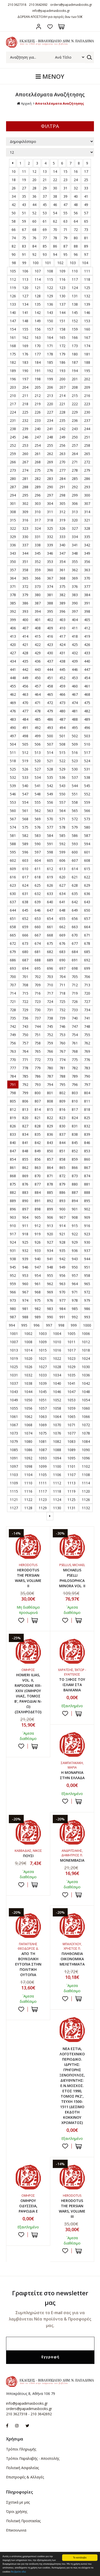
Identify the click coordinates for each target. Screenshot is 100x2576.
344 (25, 553)
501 (62, 735)
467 (75, 694)
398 (87, 611)
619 (50, 877)
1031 (14, 1375)
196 (13, 379)
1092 (28, 1458)
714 (13, 993)
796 (75, 1084)
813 (25, 1109)
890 (25, 1200)
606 (62, 860)
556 (50, 802)
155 (25, 329)
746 (62, 1026)
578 (62, 827)
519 (25, 760)
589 (25, 843)
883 (25, 1192)
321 (87, 520)
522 (62, 760)
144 (62, 312)
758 (38, 1043)
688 (38, 960)
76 (34, 237)
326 (62, 528)
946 (25, 1267)
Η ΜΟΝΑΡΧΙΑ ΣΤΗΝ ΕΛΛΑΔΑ (72, 1775)
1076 (57, 1433)
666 (25, 935)
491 (25, 727)
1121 (14, 1499)
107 (38, 271)
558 (75, 802)
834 (25, 1134)
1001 (14, 1333)
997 (49, 1325)
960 (25, 1283)
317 (38, 520)
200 (62, 379)
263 (62, 453)
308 (13, 511)
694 (25, 968)
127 (25, 296)
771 (25, 1059)
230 (87, 412)
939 (25, 1258)
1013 (14, 1350)
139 (87, 304)
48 (76, 204)
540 (25, 785)
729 (25, 1009)
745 (50, 1026)
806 (25, 1101)
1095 (71, 1458)
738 (50, 1018)
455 (13, 686)
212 (38, 395)
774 (62, 1059)
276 (50, 470)
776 (87, 1059)
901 (75, 1209)
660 (38, 926)
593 (75, 843)
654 (50, 918)
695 (38, 968)
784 (13, 1076)
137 (62, 304)
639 (38, 901)
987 (13, 1317)
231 (13, 420)
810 (75, 1101)
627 (62, 885)
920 (50, 1234)
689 (50, 960)
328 (87, 528)
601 (87, 852)
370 (87, 578)
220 (50, 403)
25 (86, 179)
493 (50, 727)
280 (13, 478)
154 (13, 329)
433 (87, 652)
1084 (86, 1441)
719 (75, 993)
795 (62, 1084)
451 (50, 677)
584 (50, 835)
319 (62, 520)
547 (25, 794)
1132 (86, 1507)
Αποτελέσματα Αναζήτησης (59, 103)
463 (25, 694)
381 (50, 594)
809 (62, 1101)
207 (62, 387)
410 (62, 628)
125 (87, 287)
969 (50, 1292)
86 (55, 246)
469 (13, 702)
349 (87, 553)
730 (38, 1009)
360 (50, 569)
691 (75, 960)
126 (13, 296)
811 (87, 1101)
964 (75, 1283)
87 (65, 246)
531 (87, 769)
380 (38, 594)
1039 (43, 1383)
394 (38, 611)
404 (75, 619)
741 (87, 1018)
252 (13, 445)
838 (75, 1134)
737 (38, 1018)
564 (62, 810)
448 (13, 677)
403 (62, 619)
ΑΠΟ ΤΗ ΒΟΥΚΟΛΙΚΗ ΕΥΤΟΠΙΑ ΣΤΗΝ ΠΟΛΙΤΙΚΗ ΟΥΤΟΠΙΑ (28, 1964)
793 (38, 1084)
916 (87, 1225)
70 (55, 229)
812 (13, 1109)
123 (62, 287)
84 (34, 246)
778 (25, 1068)
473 (62, 702)
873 (75, 1175)
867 (87, 1167)
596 (25, 852)
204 (25, 387)
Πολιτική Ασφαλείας (22, 2467)
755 (87, 1034)
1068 (28, 1424)
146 (87, 312)
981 (25, 1308)
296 (38, 495)
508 (62, 744)
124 (75, 287)
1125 (71, 1499)
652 (25, 918)
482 (87, 711)
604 (38, 860)
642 (75, 901)
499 (38, 735)
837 (62, 1134)
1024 (86, 1358)
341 (75, 545)
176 (25, 354)
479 (50, 711)
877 (38, 1184)
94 (55, 254)
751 (38, 1034)
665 (13, 935)
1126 (86, 1499)
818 (87, 1109)
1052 (57, 1400)
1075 (43, 1433)
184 (38, 362)
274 (25, 470)
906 (50, 1217)
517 (87, 752)
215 (75, 395)
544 (75, 785)
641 (62, 901)
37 (45, 196)
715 (25, 993)
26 (14, 188)
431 (62, 652)
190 (25, 370)
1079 (14, 1441)
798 (13, 1092)
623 (13, 885)
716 (38, 993)
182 (13, 362)
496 (87, 727)
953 (25, 1275)
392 (13, 611)
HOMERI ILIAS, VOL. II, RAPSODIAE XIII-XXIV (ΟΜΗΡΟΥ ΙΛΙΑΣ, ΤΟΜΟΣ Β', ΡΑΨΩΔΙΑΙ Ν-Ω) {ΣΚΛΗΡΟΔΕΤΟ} (28, 1693)
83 (24, 246)
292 (75, 486)
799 (25, 1092)
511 (13, 752)
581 (13, 835)
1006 (86, 1333)
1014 (28, 1350)
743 (25, 1026)
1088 (57, 1449)
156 (38, 329)
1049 (14, 1400)
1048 (86, 1391)
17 (86, 171)
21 (45, 179)
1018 (86, 1350)
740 (75, 1018)
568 (25, 818)
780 (50, 1068)
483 (13, 719)
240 (38, 428)
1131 (71, 1507)
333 (62, 536)
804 (87, 1092)
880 (75, 1184)
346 (50, 553)
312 (62, 511)
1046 (57, 1391)
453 (75, 677)
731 (50, 1009)
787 (50, 1076)
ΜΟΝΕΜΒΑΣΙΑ (72, 1860)
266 (13, 462)
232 (25, 420)
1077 (71, 1433)
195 (87, 370)
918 (25, 1234)
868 (13, 1175)
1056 (28, 1408)
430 (50, 652)
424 (62, 644)
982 (38, 1308)
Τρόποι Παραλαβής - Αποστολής (32, 2458)
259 (13, 453)
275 (38, 470)
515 (62, 752)
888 (87, 1192)
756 (13, 1043)
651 (13, 918)
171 (50, 345)
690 (62, 960)
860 (87, 1159)
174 (87, 345)
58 (14, 221)
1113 (71, 1483)
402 (50, 619)
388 (50, 603)
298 (62, 495)
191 (38, 370)
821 (38, 1117)
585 (62, 835)
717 (50, 993)
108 (50, 271)
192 (50, 370)
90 (14, 254)
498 (25, 735)
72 (76, 229)
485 (38, 719)
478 (38, 711)
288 (25, 486)
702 (38, 976)
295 (25, 495)
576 (38, 827)
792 (25, 1084)
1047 (71, 1391)
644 (13, 910)
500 (50, 735)
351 (25, 561)
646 (38, 910)
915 (75, 1225)
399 (13, 619)
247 (38, 437)
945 (13, 1267)
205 (38, 387)
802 (62, 1092)
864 (50, 1167)
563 (50, 810)
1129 (43, 1507)
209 (87, 387)
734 (87, 1009)
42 (14, 204)
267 (25, 462)
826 (13, 1126)
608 (87, 860)
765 (38, 1051)
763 (13, 1051)
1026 (28, 1366)
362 (75, 569)
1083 (71, 1441)
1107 (71, 1474)
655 (62, 918)
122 (50, 287)
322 (13, 528)
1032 (28, 1375)
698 (75, 968)
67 (24, 229)
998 (61, 1325)
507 (50, 744)
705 (75, 976)
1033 (43, 1375)
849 (38, 1151)
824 (75, 1117)
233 (38, 420)
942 (62, 1258)
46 (55, 204)
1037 (14, 1383)
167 (87, 337)
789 (75, 1076)
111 (87, 271)
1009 (43, 1341)
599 (62, 852)
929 (75, 1242)
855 (25, 1159)
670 (75, 935)
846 (87, 1142)
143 (50, 312)
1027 (43, 1366)
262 (50, 453)
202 (87, 379)
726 (75, 1001)
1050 (28, 1400)
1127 (14, 1507)
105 (13, 271)
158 (62, 329)
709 (38, 985)
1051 (43, 1400)
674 (38, 943)
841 (25, 1142)
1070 (57, 1424)
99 (24, 262)
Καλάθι (61, 26)
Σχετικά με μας (18, 2502)
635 (75, 893)
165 (62, 337)
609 (13, 868)
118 (87, 279)
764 (25, 1051)
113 (25, 279)
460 (75, 686)
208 (75, 387)
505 (25, 744)
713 (87, 985)
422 (38, 644)
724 (50, 1001)
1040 (57, 1383)
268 (38, 462)
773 (50, 1059)
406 (13, 628)
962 (50, 1283)
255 (50, 445)
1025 (14, 1366)
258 (87, 445)
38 (55, 196)
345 (38, 553)
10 (14, 171)
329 (13, 536)
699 (87, 968)
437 (50, 661)
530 (75, 769)
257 (75, 445)
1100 (57, 1466)
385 (13, 603)
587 (87, 835)
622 (87, 877)
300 (87, 495)
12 (34, 171)
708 (25, 985)
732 (62, 1009)
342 (87, 545)
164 (50, 337)
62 (55, 221)
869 (25, 1175)
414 (25, 636)
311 (50, 511)
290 (50, 486)
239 (25, 428)
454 (87, 677)
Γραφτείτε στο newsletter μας (50, 2298)
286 (87, 478)
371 (13, 586)
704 (62, 976)
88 (76, 246)
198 (38, 379)
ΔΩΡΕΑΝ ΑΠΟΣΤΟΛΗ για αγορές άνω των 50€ (50, 17)
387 (38, 603)
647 (50, 910)
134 (25, 304)
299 (75, 495)
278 (75, 470)
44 (34, 204)
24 (76, 179)
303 (38, 503)
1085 (14, 1449)
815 (50, 1109)
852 (75, 1151)
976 (50, 1300)
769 (87, 1051)
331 (38, 536)
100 (36, 262)
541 (38, 785)
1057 (43, 1408)
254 (38, 445)
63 (65, 221)
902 (87, 1209)
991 (62, 1317)
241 (50, 428)
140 (13, 312)
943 (75, 1258)
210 (13, 395)
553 (13, 802)
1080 (28, 1441)
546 (13, 794)
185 (50, 362)
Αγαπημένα (50, 26)
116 (62, 279)
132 (87, 296)
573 (87, 818)
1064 (57, 1416)
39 (65, 196)
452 (62, 677)
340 (62, 545)
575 (25, 827)
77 (45, 237)
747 (75, 1026)
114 (38, 279)
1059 (71, 1408)
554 (25, 802)
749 (13, 1034)
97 (86, 254)
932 (25, 1250)
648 (62, 910)
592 (62, 843)
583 (38, 835)
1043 (14, 1391)
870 (38, 1175)
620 (62, 877)
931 (13, 1250)
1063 (43, 1416)
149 (38, 320)
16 (76, 171)
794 (50, 1084)
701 (25, 976)
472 (50, 702)
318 (50, 520)
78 (55, 237)
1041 (71, 1383)
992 (75, 1317)
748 (87, 1026)
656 (75, 918)
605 (50, 860)
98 (14, 262)
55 (65, 213)
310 (38, 511)
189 (13, 370)
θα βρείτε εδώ (18, 2571)
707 (13, 985)
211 (25, 395)
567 (13, 818)
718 (62, 993)
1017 (71, 1350)
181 (87, 354)
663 (75, 926)
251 (87, 437)
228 (62, 412)
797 (87, 1084)
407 (25, 628)
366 (38, 578)
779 (38, 1068)
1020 (28, 1358)
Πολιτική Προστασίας (23, 2520)
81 (86, 237)
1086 (28, 1449)
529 (62, 769)
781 (62, 1068)
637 (13, 901)
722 (25, 1001)
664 (87, 926)
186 (62, 362)
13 (45, 171)
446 (75, 669)
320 (75, 520)
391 (87, 603)
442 (25, 669)
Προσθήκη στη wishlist (21, 1620)
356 (87, 561)
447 (87, 669)
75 (24, 237)
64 (76, 221)
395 (50, 611)
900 (62, 1209)
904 (25, 1217)
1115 (14, 1491)
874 (87, 1175)
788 (62, 1076)
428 (25, 652)
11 (24, 171)
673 (25, 943)
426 (87, 644)
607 (75, 860)
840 (13, 1142)
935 (62, 1250)
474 (75, 702)
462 (13, 694)
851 (62, 1151)
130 (62, 296)
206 (50, 387)
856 (38, 1159)
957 (75, 1275)
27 (24, 188)
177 (38, 354)
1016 (57, 1350)
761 (75, 1043)
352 (38, 561)
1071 (71, 1424)
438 (62, 661)
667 (38, 935)
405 (87, 619)
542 (50, 785)
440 (87, 661)
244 (87, 428)
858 (62, 1159)
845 (75, 1142)
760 (62, 1043)
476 (13, 711)
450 (38, 677)
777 (13, 1068)
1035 (71, 1375)
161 (13, 337)
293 (87, 486)
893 (62, 1200)
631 (25, 893)
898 (38, 1209)
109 (62, 271)
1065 (71, 1416)
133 (13, 304)
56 (76, 213)
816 (62, 1109)
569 (38, 818)
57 (86, 213)
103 (73, 262)
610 (25, 868)
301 (13, 503)
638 (25, 901)
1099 (43, 1466)
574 (13, 827)
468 (87, 694)
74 (14, 237)
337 (25, 545)
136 (50, 304)
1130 (57, 1507)
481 (75, 711)
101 (48, 262)
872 (62, 1175)
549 (50, 794)
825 (87, 1117)
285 (75, 478)
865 (62, 1167)
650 (87, 910)
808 (50, 1101)
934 (50, 1250)
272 (87, 462)
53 (45, 213)
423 (50, 644)
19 (24, 179)
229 (75, 412)
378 (13, 594)
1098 (28, 1466)
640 (50, 901)
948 (50, 1267)
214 (62, 395)
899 (50, 1209)
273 (13, 470)
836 (50, 1134)
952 (13, 1275)
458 (50, 686)
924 (13, 1242)
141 (25, 312)
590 (38, 843)
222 (75, 403)
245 (13, 437)
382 (62, 594)
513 (38, 752)
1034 (57, 1375)
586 (75, 835)
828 (38, 1126)
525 (13, 769)
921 (62, 1234)
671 (87, 935)
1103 (14, 1474)
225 (25, 412)
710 (50, 985)
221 (62, 403)
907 (62, 1217)
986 (87, 1308)
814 (38, 1109)
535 (50, 777)
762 (87, 1043)
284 (62, 478)
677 (75, 943)
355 (75, 561)
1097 (14, 1466)
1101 (71, 1466)
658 (13, 926)
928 (62, 1242)
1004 (57, 1333)
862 (25, 1167)
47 (65, 204)
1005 (71, 1333)
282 (38, 478)
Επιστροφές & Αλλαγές (25, 2477)
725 (62, 1001)
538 (87, 777)
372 (25, 586)
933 (38, 1250)
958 (87, 1275)
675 (50, 943)
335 (87, 536)
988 (25, 1317)
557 (62, 802)
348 (75, 553)
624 (25, 885)
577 (50, 827)
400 (25, 619)
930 (87, 1242)
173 (75, 345)
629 (87, 885)
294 (13, 495)
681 (38, 951)
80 (76, 237)
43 (24, 204)
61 (45, 221)
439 (75, 661)
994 (12, 1325)
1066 (86, 1416)
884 (38, 1192)
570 (50, 818)
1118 (57, 1491)
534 (38, 777)
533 (25, 777)
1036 (86, 1375)
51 (24, 213)
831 (75, 1126)
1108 (86, 1474)
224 (13, 412)
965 (87, 1283)
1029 (71, 1366)
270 (62, 462)
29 (45, 188)
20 (34, 179)
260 (25, 453)
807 (38, 1101)
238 (13, 428)
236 (75, 420)
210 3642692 (38, 5)
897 (25, 1209)
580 (87, 827)
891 (38, 1200)
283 (50, 478)
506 (38, 744)
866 (75, 1167)
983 (50, 1308)
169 (25, 345)
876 (25, 1184)
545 (87, 785)
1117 (43, 1491)
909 (87, 1217)
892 (50, 1200)
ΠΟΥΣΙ (28, 1855)
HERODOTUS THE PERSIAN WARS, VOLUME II (28, 1578)
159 (75, 329)
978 (75, 1300)
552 (87, 794)
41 (86, 196)
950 (75, 1267)
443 (38, 669)
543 (62, 785)
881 (87, 1184)
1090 (86, 1449)
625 (38, 885)
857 (50, 1159)
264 (75, 453)
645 (25, 910)
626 (50, 885)
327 (75, 528)
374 (50, 586)
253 (25, 445)
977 (62, 1300)
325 (50, 528)
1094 (57, 1458)
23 (65, 179)
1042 (86, 1383)
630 (13, 893)
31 (65, 188)
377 (87, 586)
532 (13, 777)
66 (14, 229)
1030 (86, 1366)
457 (38, 686)
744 (38, 1026)
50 (14, 213)
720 (87, 993)
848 (25, 1151)
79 (65, 237)
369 (75, 578)
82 (14, 246)
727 (87, 1001)
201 (75, 379)
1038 (28, 1383)
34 (14, 196)
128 (38, 296)
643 (87, 901)
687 (25, 960)
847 (13, 1151)
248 (50, 437)
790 (87, 1076)
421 (25, 644)
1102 (86, 1466)
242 (62, 428)
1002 (28, 1333)
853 (87, 1151)
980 (13, 1308)
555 (38, 802)
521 (50, 760)
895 (87, 1200)
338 (38, 545)
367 (50, 578)
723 (38, 1001)
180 (75, 354)
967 (25, 1292)
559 (87, 802)
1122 (28, 1499)
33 (86, 188)
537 (75, 777)
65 (86, 221)
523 (75, 760)
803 (75, 1092)
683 (62, 951)
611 (38, 868)
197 (25, 379)
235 (62, 420)
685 (87, 951)
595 (13, 852)
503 (87, 735)
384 (87, 594)
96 (76, 254)
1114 (86, 1483)
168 (13, 345)
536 (62, 777)
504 (13, 744)
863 (38, 1167)
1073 (14, 1433)
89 (86, 246)
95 (65, 254)
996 (37, 1325)
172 (62, 345)
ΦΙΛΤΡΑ (50, 126)
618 (38, 877)
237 (87, 420)
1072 (86, 1424)
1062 (28, 1416)
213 (50, 395)
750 (25, 1034)
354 (62, 561)
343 (13, 553)
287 (13, 486)
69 (45, 229)
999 (74, 1325)
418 (75, 636)
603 (25, 860)
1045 (43, 1391)
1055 (14, 1408)
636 (87, 893)
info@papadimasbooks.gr (51, 11)
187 (75, 362)
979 (87, 1300)
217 (13, 403)
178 (50, 354)
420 (13, 644)
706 (87, 976)
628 (75, 885)
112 (13, 279)
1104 (28, 1474)
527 (38, 769)
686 (13, 960)
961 (38, 1283)
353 (50, 561)
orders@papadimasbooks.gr (71, 5)
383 (75, 594)
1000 (87, 1325)
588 (13, 843)
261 (38, 453)
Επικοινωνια (16, 2530)
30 (55, 188)
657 (87, 918)
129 (50, 296)
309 (25, 511)
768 (75, 1051)
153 (87, 320)
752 (50, 1034)
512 (25, 752)
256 (62, 445)
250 (75, 437)
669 (62, 935)
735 (13, 1018)
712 (75, 985)
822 (50, 1117)
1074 (28, 1433)
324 (38, 528)
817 (75, 1109)
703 (50, 976)
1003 (43, 1333)
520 (38, 760)
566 (87, 810)
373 (38, 586)
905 (38, 1217)
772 (38, 1059)
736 (25, 1018)
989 (38, 1317)
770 (13, 1059)
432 (75, 652)
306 (75, 503)
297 (50, 495)
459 (62, 686)
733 (75, 1009)
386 (25, 603)
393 (25, 611)
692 (87, 960)
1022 (57, 1358)
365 (25, 578)
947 (38, 1267)
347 (62, 553)
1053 (71, 1400)
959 (13, 1283)
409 (50, 628)
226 (38, 412)
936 (75, 1250)
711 (62, 985)
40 (76, 196)
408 (38, 628)
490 (13, 727)
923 (87, 1234)
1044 (28, 1391)
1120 (86, 1491)
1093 (43, 1458)
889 (13, 1200)
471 (38, 702)
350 (13, 561)
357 (13, 569)
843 (50, 1142)
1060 (86, 1408)
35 (24, 196)
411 (75, 628)
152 (75, 320)
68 (34, 229)
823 (62, 1117)
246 (25, 437)
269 (50, 462)
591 (50, 843)
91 (24, 254)
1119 (71, 1491)
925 (25, 1242)
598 (50, 852)
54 (55, 213)
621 (75, 877)
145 (75, 312)
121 (38, 287)
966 (13, 1292)
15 (65, 171)
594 (87, 843)
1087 (43, 1449)
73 (86, 229)
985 (75, 1308)
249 (62, 437)
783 (87, 1068)
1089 (71, 1449)
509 (75, 744)
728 (13, 1009)
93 (45, 254)
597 (38, 852)
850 (50, 1151)
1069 (43, 1424)
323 (25, 528)
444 (50, 669)
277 (62, 470)
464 (38, 694)
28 (34, 188)
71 (65, 229)
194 (75, 370)
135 (38, 304)
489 (87, 719)
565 (75, 810)
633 (50, 893)
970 (62, 1292)
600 (75, 852)
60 (34, 221)
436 (38, 661)
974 (25, 1300)
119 (13, 287)
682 (50, 951)
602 (13, 860)
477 (25, 711)
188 (87, 362)
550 (62, 794)
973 (13, 1300)
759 (50, 1043)
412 (87, 628)
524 (87, 760)
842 (38, 1142)
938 (13, 1258)
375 (62, 586)
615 (87, 868)
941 (50, 1258)
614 (75, 868)
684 (75, 951)
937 (87, 1250)
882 (13, 1192)
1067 (14, 1424)
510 (87, 744)
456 (25, 686)
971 (75, 1292)
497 (13, 735)
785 (25, 1076)
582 (25, 835)
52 (34, 213)
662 (62, 926)
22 (55, 179)
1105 (43, 1474)
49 (86, 204)
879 (62, 1184)
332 (50, 536)
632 (38, 893)
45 (45, 204)
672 (13, 943)
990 (50, 1317)
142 (38, 312)
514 (50, 752)
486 (50, 719)
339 (50, 545)
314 (87, 511)
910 (13, 1225)
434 (13, 661)
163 (38, 337)
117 (75, 279)
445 (62, 669)
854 (13, 1159)
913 (50, 1225)
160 (87, 329)
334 (75, 536)
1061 (14, 1416)
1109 (14, 1483)
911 (25, 1225)
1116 (28, 1491)
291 (62, 486)
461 (87, 686)
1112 (57, 1483)
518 (13, 760)
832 (87, 1126)
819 (13, 1117)
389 (62, 603)
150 (50, 320)
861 (13, 1167)
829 (50, 1126)
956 (62, 1275)
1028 (57, 1366)
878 (50, 1184)
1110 (28, 1483)
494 (62, 727)
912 (38, 1225)
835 (38, 1134)
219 (38, 403)
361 (62, 569)
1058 (57, 1408)
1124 (57, 1499)
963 (62, 1283)
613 (62, 868)
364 (13, 578)
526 (25, 769)
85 (45, 246)
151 (62, 320)
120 (25, 287)
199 (50, 379)
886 (62, 1192)
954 (38, 1275)
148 (25, 320)
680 (25, 951)
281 (25, 478)
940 (38, 1258)
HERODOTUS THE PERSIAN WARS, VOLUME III (72, 2208)
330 (25, 536)
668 (50, 935)
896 (13, 1209)
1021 (43, 1358)
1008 (28, 1341)
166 (75, 337)
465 (50, 694)
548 (38, 794)
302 (25, 503)
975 (38, 1300)
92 (34, 254)
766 (50, 1051)
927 (50, 1242)
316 (25, 520)
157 (50, 329)
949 (62, 1267)
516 (75, 752)
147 (13, 320)
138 (75, 304)
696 (50, 968)
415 (38, 636)
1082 (57, 1441)
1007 (14, 1341)
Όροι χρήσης (16, 2511)
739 (62, 1018)
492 (38, 727)
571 (62, 818)
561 (25, 810)
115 (50, 279)
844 (62, 1142)
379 (25, 594)
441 (13, 669)
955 (50, 1275)
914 (62, 1225)
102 (60, 262)
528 (50, 769)
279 (87, 470)
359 (38, 569)
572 (75, 818)
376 (75, 586)
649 (75, 910)
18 (14, 179)
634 (62, 893)
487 (62, 719)
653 (38, 918)
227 (50, 412)
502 (75, 735)
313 (75, 511)
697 (62, 968)
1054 (86, 1400)
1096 (86, 1458)
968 (38, 1292)
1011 (71, 1341)
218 (25, 403)
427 (13, 652)
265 (87, 453)
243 (75, 428)
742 (13, 1026)
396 (62, 611)
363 (87, 569)
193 (62, 370)
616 (13, 877)
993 (87, 1317)
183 (25, 362)
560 (13, 810)
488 (75, 719)
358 (25, 569)
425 (75, 644)
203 (13, 387)
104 (85, 262)
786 (38, 1076)
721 (13, 1001)
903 (13, 1217)
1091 (14, 1458)
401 (38, 619)
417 (62, 636)
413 (13, 636)
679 (13, 951)
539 (13, 785)
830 (62, 1126)
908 (75, 1217)
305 (62, 503)
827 (25, 1126)
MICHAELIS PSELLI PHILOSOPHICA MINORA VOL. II (72, 1578)
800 (38, 1092)
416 (50, 636)
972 (87, 1292)
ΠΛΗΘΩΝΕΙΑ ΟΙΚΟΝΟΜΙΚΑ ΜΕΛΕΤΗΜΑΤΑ (72, 1959)
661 (50, 926)
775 (75, 1059)
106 (25, 271)
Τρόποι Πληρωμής (21, 2449)
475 (87, 702)
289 (38, 486)
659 (25, 926)
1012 (86, 1341)
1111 (43, 1483)
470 (25, 702)
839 (87, 1134)
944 (87, 1258)
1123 (43, 1499)
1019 (14, 1358)
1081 (43, 1441)
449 (25, 677)
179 (62, 354)
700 (13, 976)
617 (25, 877)
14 (55, 171)
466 (62, 694)
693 (13, 968)
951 (87, 1267)
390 (75, 603)
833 (13, 1134)
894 (75, 1200)
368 (62, 578)
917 (13, 1234)
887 (75, 1192)
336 (13, 545)
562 (38, 810)
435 (25, 661)
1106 (57, 1474)
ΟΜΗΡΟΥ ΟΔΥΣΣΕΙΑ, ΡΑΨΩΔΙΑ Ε (28, 2206)
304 (50, 503)
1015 (43, 1350)
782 (75, 1068)
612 (50, 868)
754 (75, 1034)
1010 (57, 1341)
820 (25, 1117)
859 (75, 1159)
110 (75, 271)
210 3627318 (17, 5)
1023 (71, 1358)
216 (87, 395)
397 (75, 611)
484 (25, 719)
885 (50, 1192)
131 (75, 296)
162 (25, 337)
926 (38, 1242)
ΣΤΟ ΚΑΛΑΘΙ (35, 1620)
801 (50, 1092)
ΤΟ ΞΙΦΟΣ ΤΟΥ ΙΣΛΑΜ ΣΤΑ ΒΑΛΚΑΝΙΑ (72, 1684)
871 (50, 1175)
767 (62, 1051)
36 (34, 196)
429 (38, 652)
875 (13, 1184)
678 (87, 943)
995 (24, 1325)
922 (75, 1234)
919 (38, 1234)
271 (75, 462)
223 (87, 403)
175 (13, 354)
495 (75, 727)
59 (24, 221)
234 (50, 420)
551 (75, 794)
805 (13, 1101)
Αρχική (24, 103)
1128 (28, 1507)
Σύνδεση (39, 26)
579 (75, 827)
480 (62, 711)
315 (13, 520)
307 (87, 503)
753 (62, 1034)
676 (62, 943)
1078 (86, 1433)
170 (38, 345)
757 (25, 1043)
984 (62, 1308)
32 (76, 188)
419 (87, 636)
